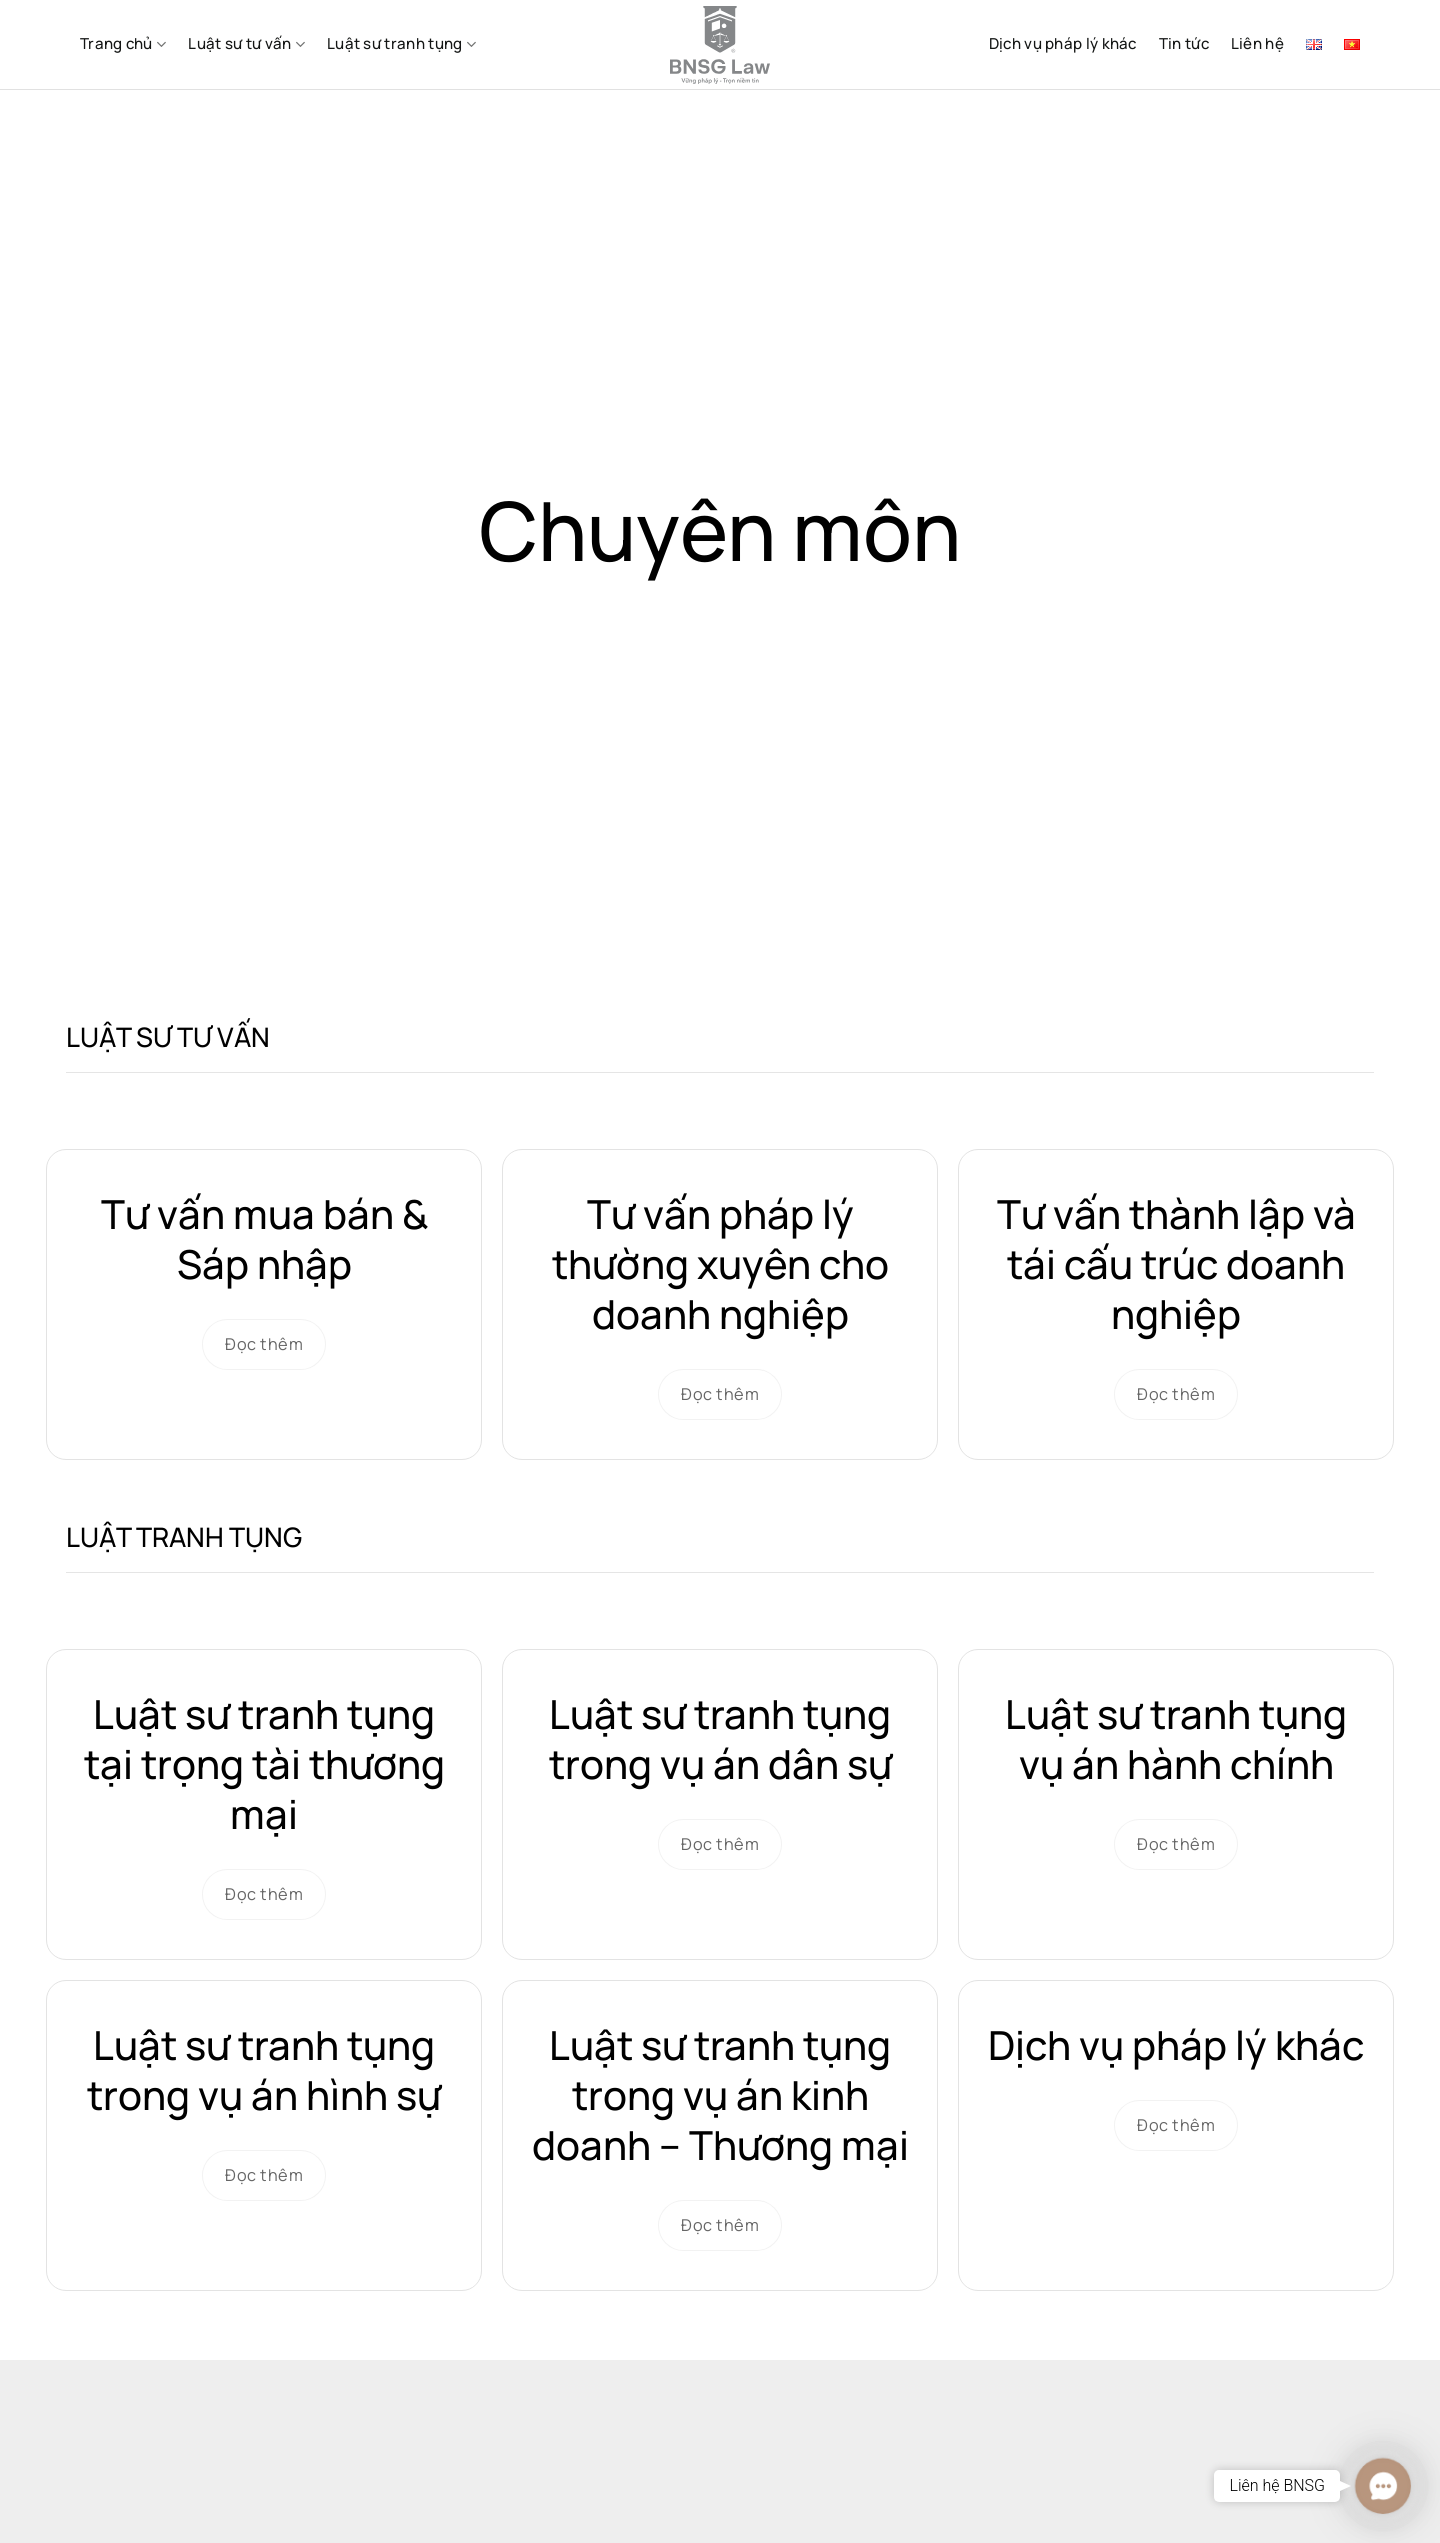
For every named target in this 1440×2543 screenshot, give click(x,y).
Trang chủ (123, 43)
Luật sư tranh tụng (401, 43)
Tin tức (1184, 43)
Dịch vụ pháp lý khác (1063, 43)
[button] (1382, 2485)
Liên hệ (1257, 43)
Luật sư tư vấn (246, 43)
